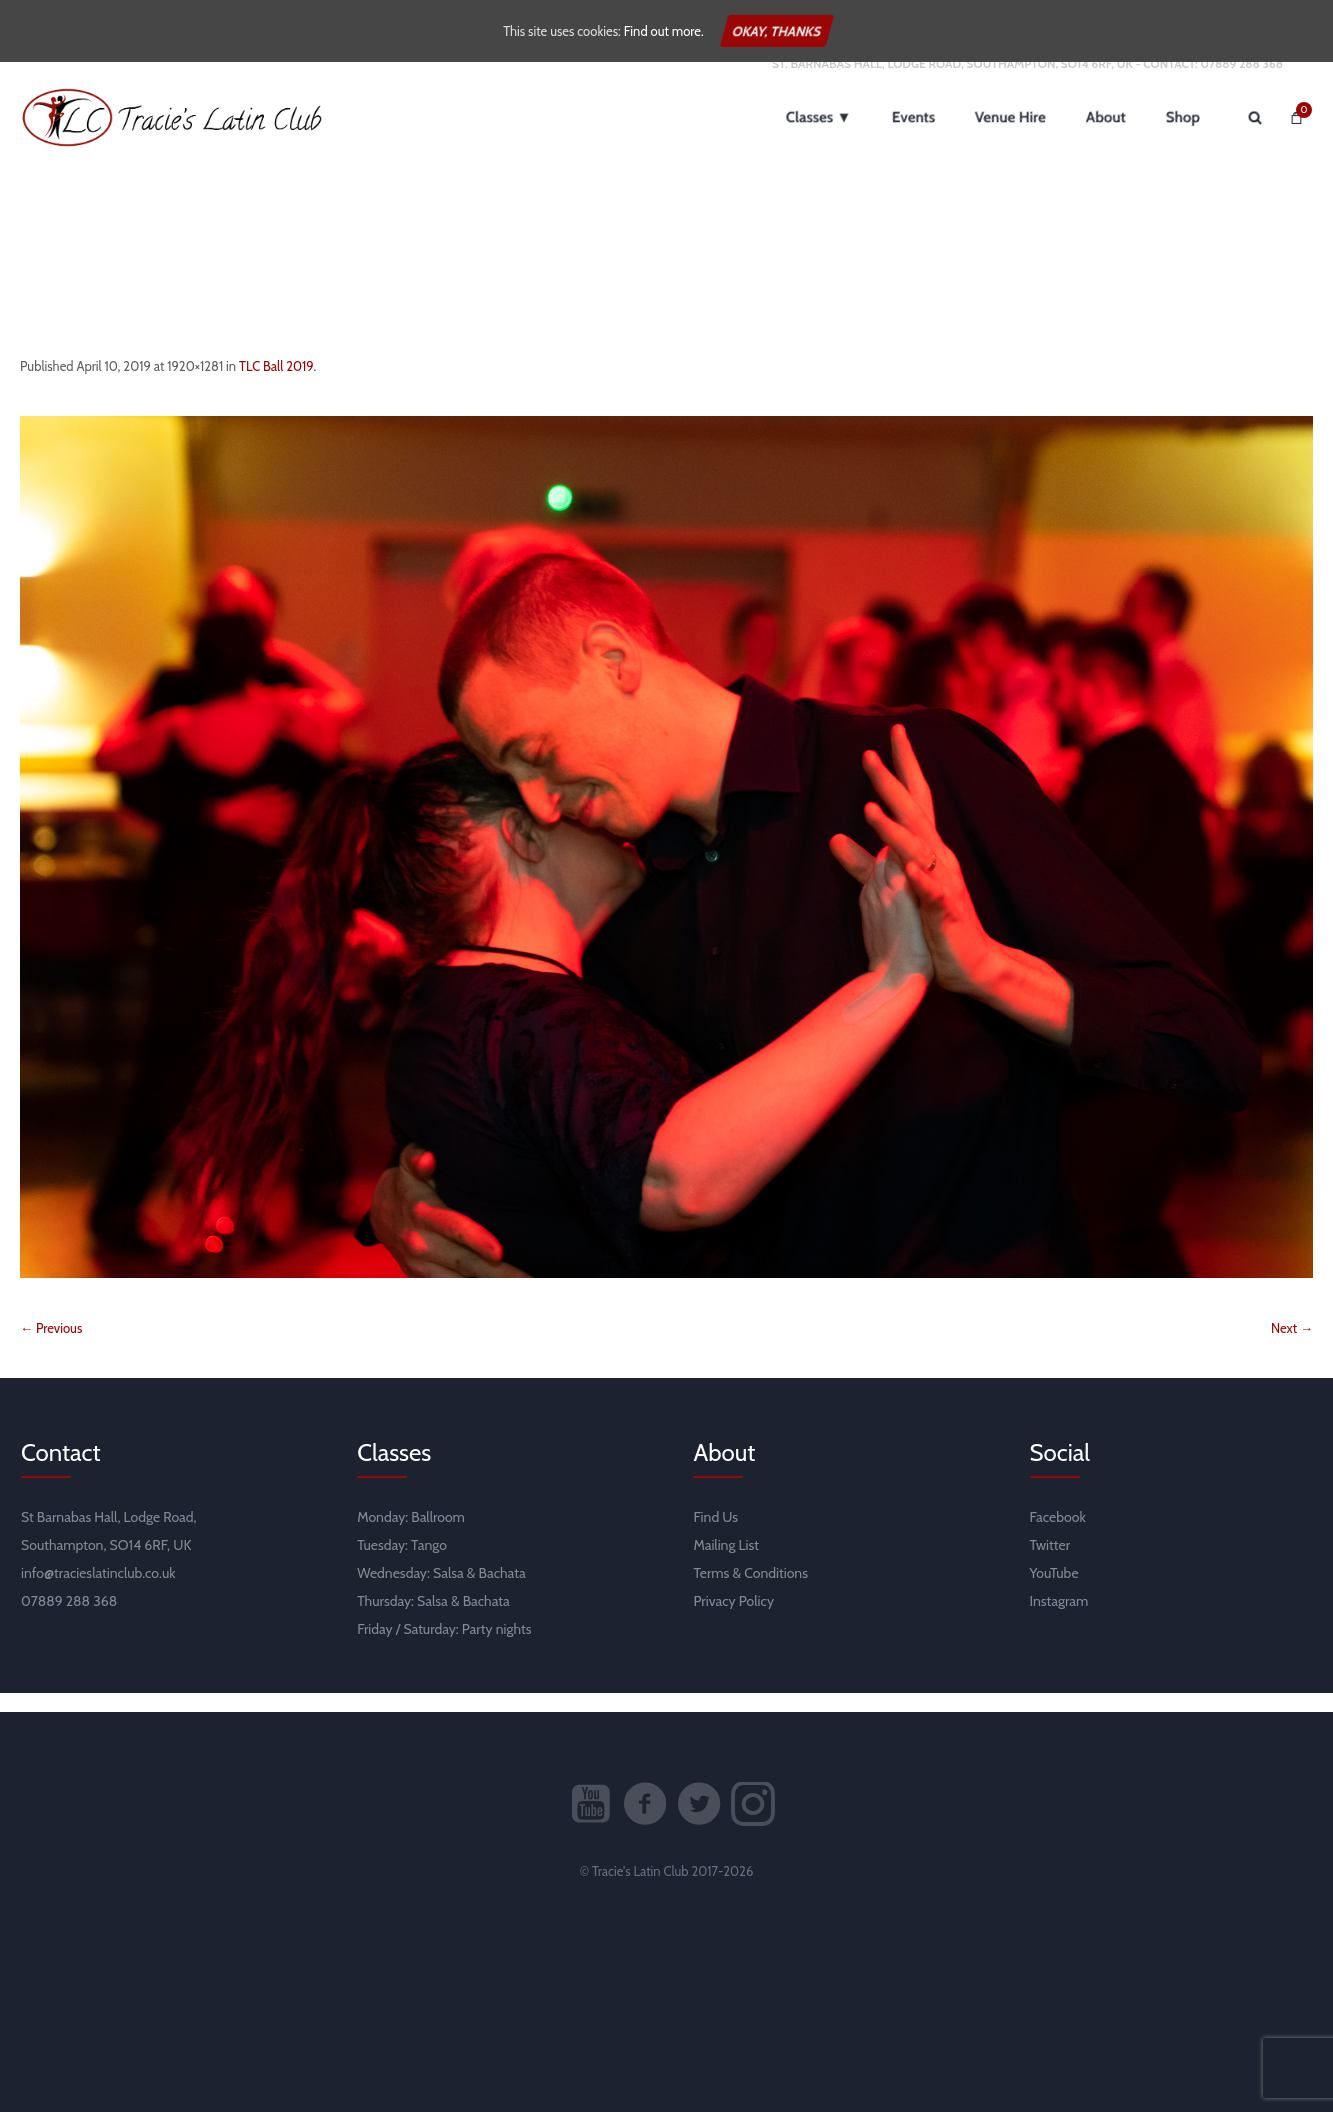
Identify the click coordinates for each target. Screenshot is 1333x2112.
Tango (429, 1564)
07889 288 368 (1241, 81)
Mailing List (726, 1564)
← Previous (51, 1347)
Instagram (1059, 1620)
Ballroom (438, 1536)
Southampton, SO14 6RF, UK (106, 1564)
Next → (1292, 1347)
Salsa (448, 1592)
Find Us (715, 1536)
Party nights (497, 1648)
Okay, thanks (777, 31)
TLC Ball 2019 (276, 384)
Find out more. (664, 31)
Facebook (1058, 1536)
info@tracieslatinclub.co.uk (98, 1592)
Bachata (502, 1592)
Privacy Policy (733, 1620)
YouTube (1054, 1592)
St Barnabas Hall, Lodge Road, (109, 1536)
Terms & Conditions (750, 1592)
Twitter (1050, 1564)
